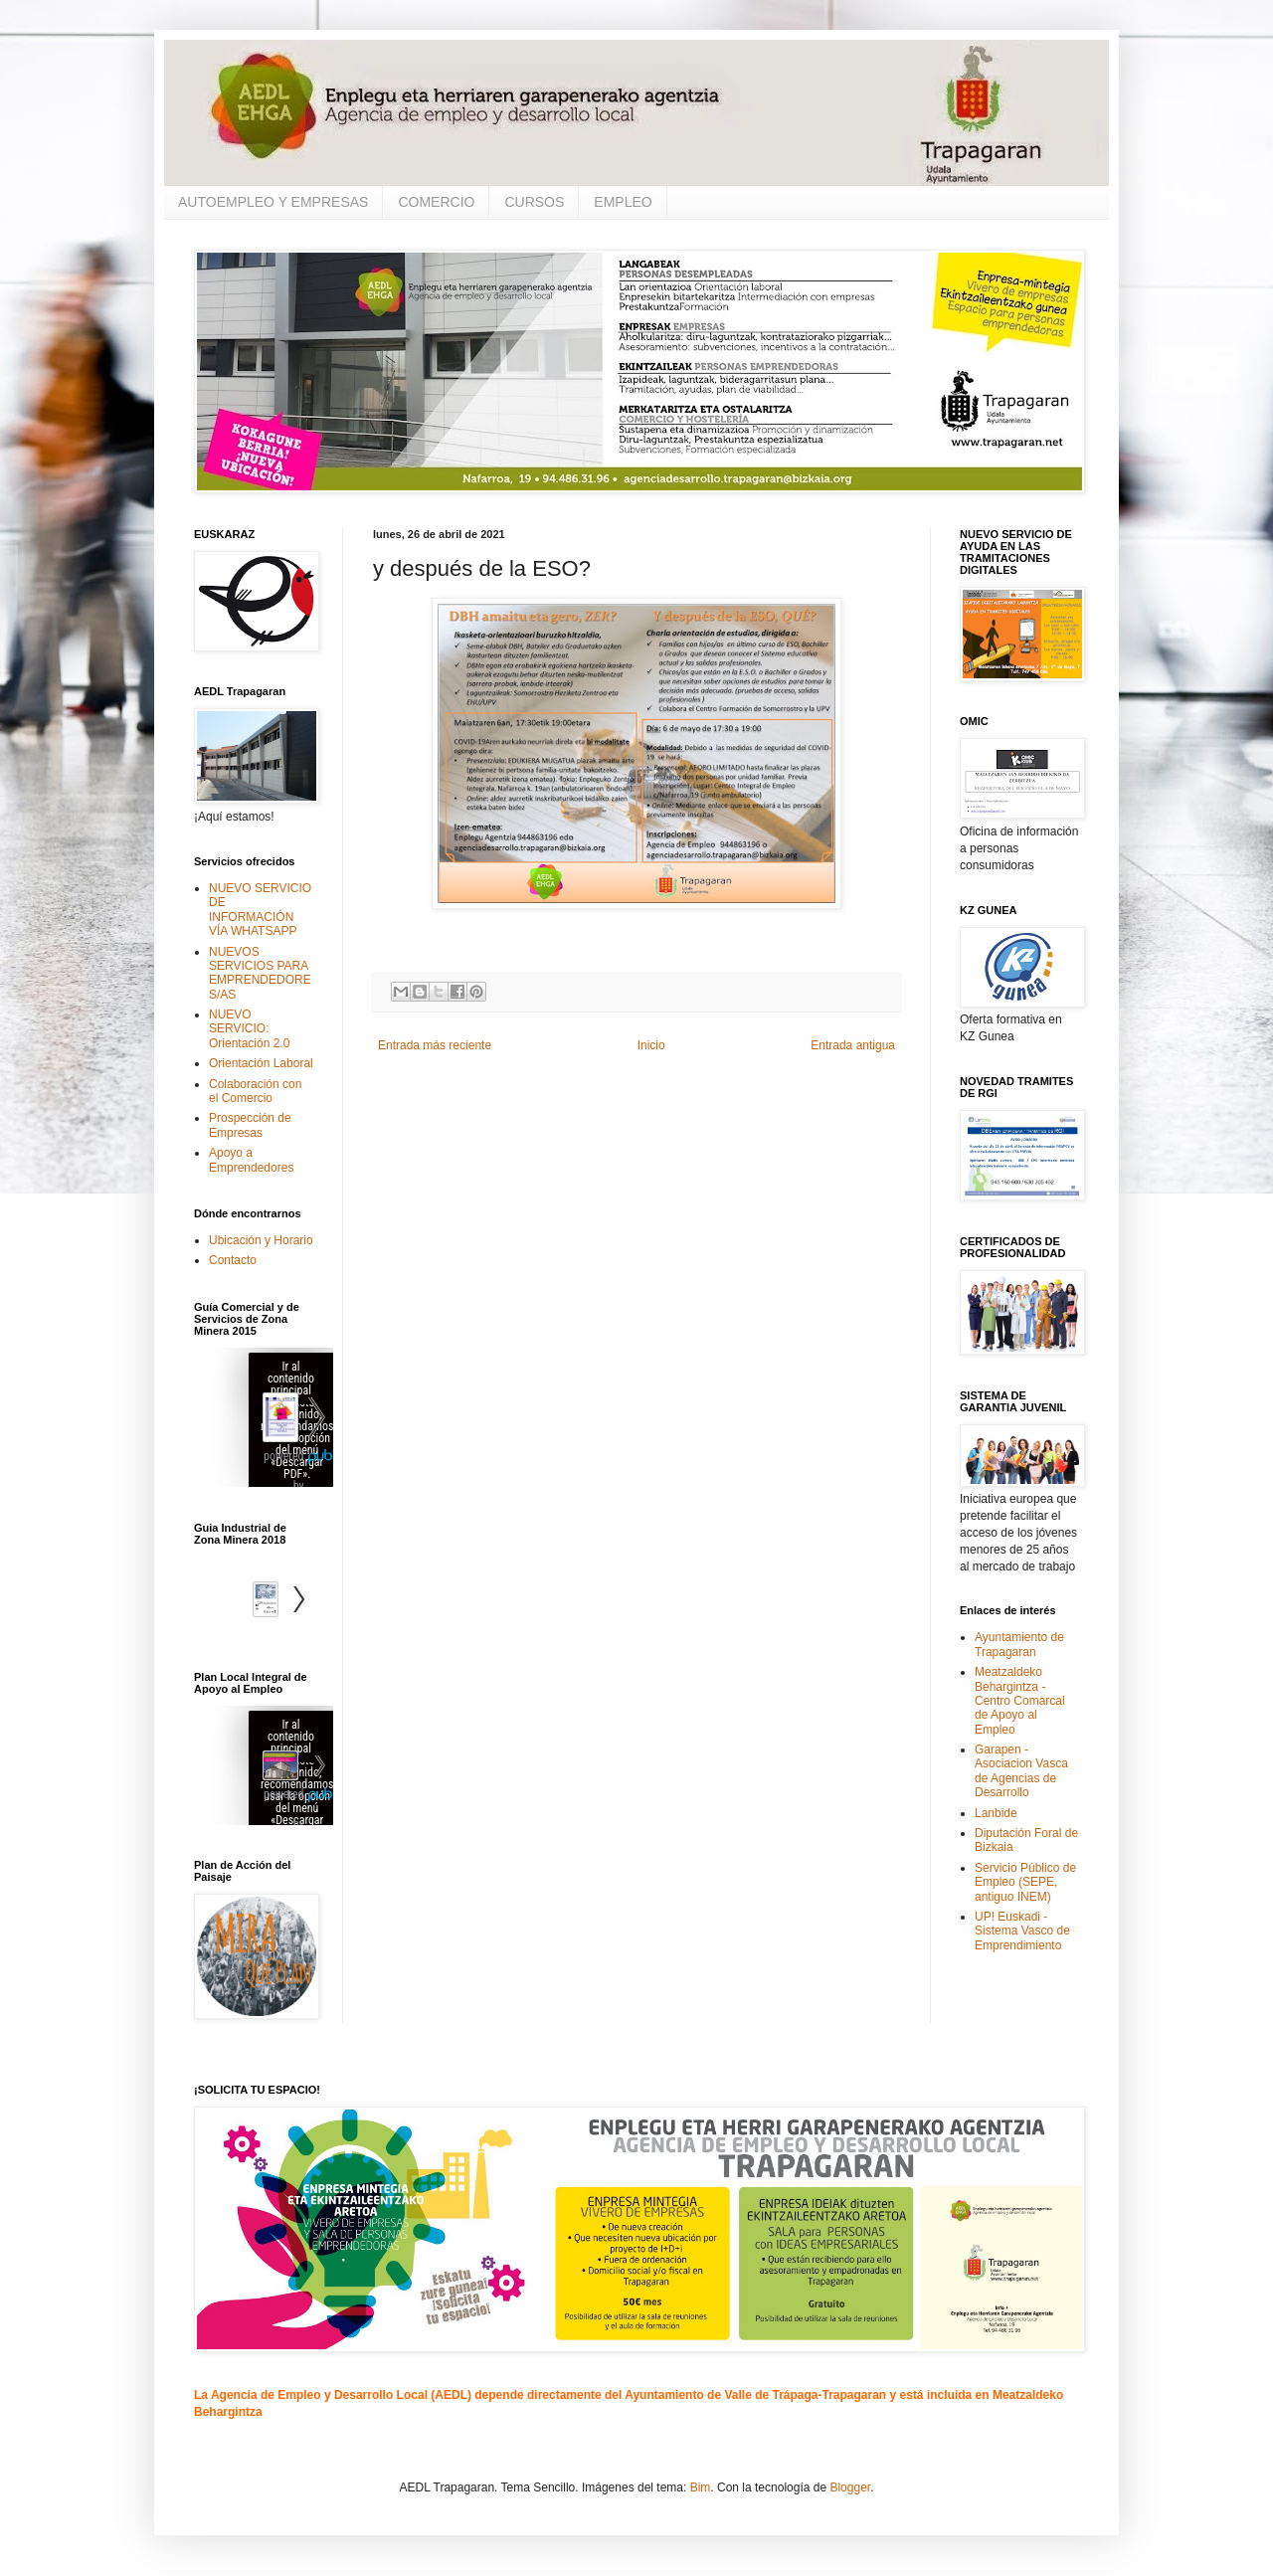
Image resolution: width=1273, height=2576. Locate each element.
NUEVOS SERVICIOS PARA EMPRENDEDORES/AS (260, 973)
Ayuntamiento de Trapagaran (1019, 1644)
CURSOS (534, 202)
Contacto (233, 1260)
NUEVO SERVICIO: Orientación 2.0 (249, 1029)
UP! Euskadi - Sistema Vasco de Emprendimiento (1022, 1931)
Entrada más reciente (434, 1045)
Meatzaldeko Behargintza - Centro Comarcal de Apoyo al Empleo (1020, 1701)
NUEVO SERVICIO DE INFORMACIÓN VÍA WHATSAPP (260, 909)
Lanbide (996, 1813)
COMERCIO (436, 202)
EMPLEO (622, 202)
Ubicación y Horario (261, 1240)
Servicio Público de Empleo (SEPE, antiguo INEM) (1025, 1882)
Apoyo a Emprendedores (251, 1160)
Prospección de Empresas (250, 1125)
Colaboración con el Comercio (255, 1091)
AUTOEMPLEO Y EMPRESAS (273, 202)
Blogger (849, 2487)
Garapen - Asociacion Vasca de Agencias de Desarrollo (1021, 1771)
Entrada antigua (853, 1045)
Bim (700, 2487)
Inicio (651, 1045)
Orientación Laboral (261, 1063)
